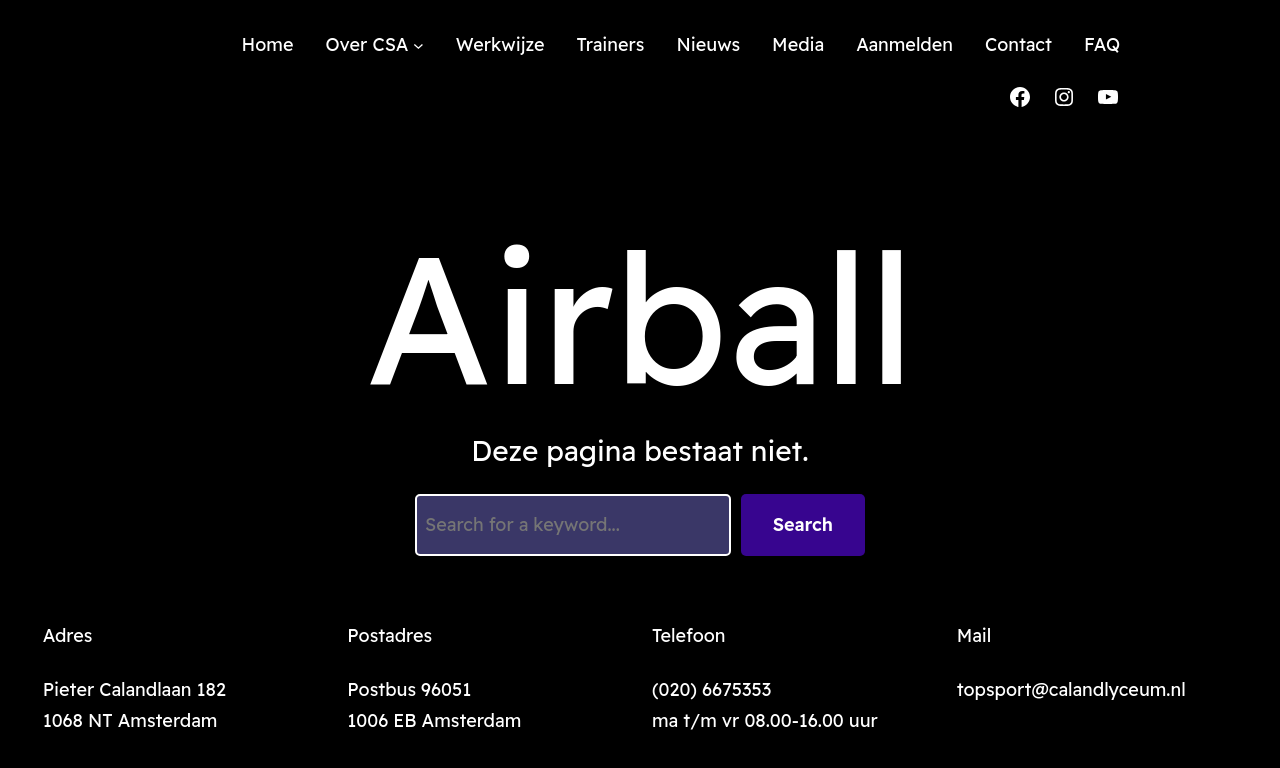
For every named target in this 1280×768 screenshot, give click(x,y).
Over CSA (366, 44)
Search (803, 524)
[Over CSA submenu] (418, 45)
